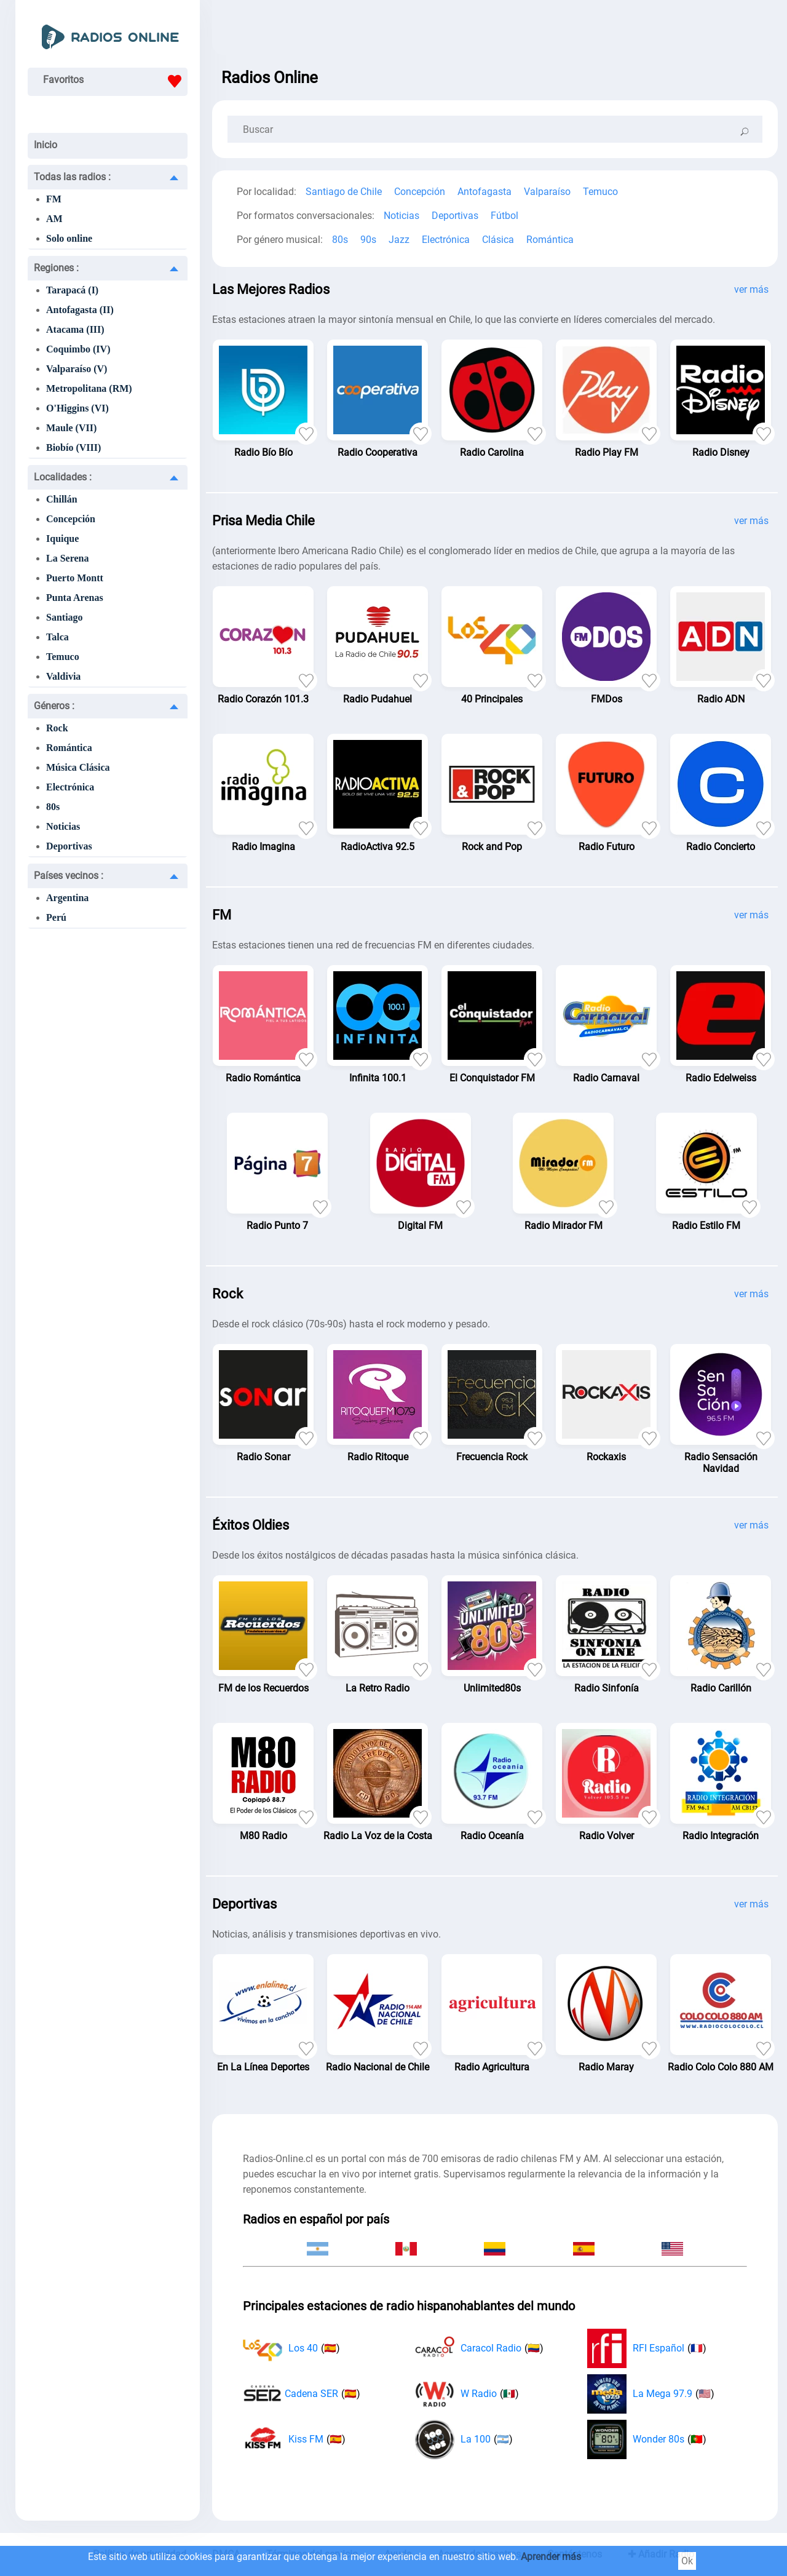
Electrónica (70, 787)
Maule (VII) (71, 428)
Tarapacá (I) (72, 290)
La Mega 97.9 (650, 2394)
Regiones (56, 268)
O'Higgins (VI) (77, 408)
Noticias (63, 826)
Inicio (45, 145)
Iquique (62, 538)
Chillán (61, 499)
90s (368, 239)
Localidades (63, 477)
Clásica (498, 239)
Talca (57, 637)
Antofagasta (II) (80, 309)
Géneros (54, 706)
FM (53, 199)
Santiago (64, 617)
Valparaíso (547, 191)
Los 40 (291, 2348)
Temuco (62, 656)
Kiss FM (294, 2439)
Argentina (67, 897)
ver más (751, 289)
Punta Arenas (74, 597)
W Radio (467, 2394)
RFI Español (646, 2348)
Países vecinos (68, 875)
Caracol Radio (479, 2348)
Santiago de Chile (344, 191)
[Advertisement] (495, 31)
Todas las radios (72, 177)
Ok (687, 2561)
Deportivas (69, 846)
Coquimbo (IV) (78, 349)
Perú (56, 917)
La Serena (67, 558)
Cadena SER (301, 2394)
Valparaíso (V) (76, 369)
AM (54, 218)
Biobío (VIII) (73, 447)
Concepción (70, 519)
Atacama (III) (75, 329)
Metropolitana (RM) (89, 388)
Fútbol (504, 215)
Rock (57, 728)
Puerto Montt (74, 578)
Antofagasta (484, 191)
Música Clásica (78, 767)
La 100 (464, 2439)
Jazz (399, 239)
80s (53, 806)
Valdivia (63, 676)
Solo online (69, 238)
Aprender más (551, 2556)
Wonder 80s (646, 2439)
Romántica (69, 747)
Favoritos (115, 81)
